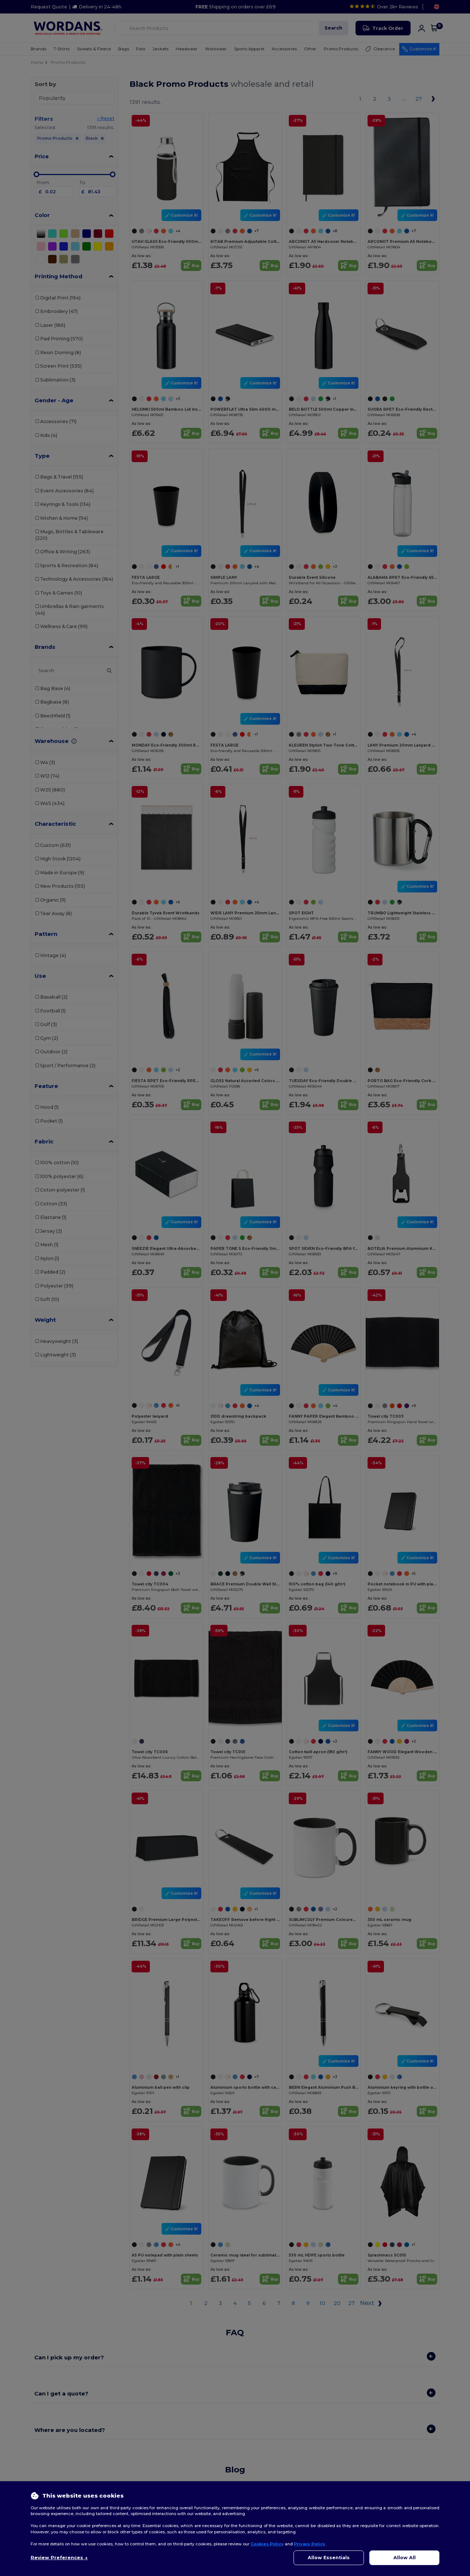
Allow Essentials (329, 2557)
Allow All (404, 2557)
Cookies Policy (267, 2543)
